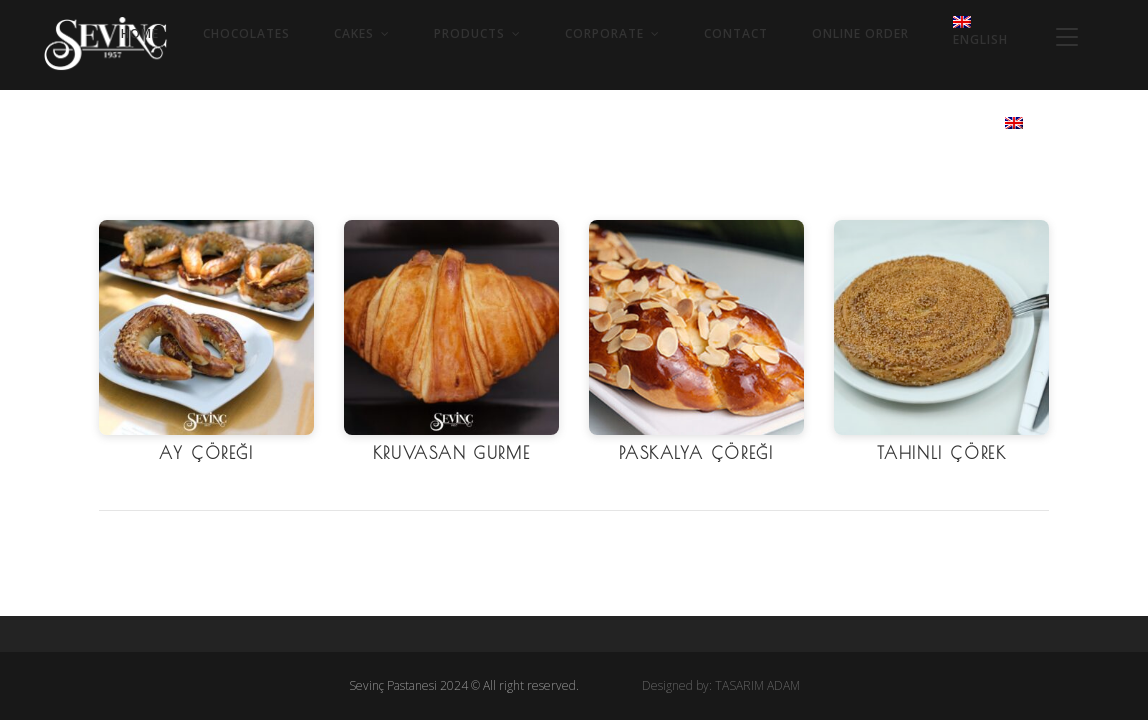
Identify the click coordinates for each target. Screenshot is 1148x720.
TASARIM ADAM (757, 685)
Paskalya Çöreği (696, 453)
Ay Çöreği (206, 453)
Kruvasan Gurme (451, 453)
